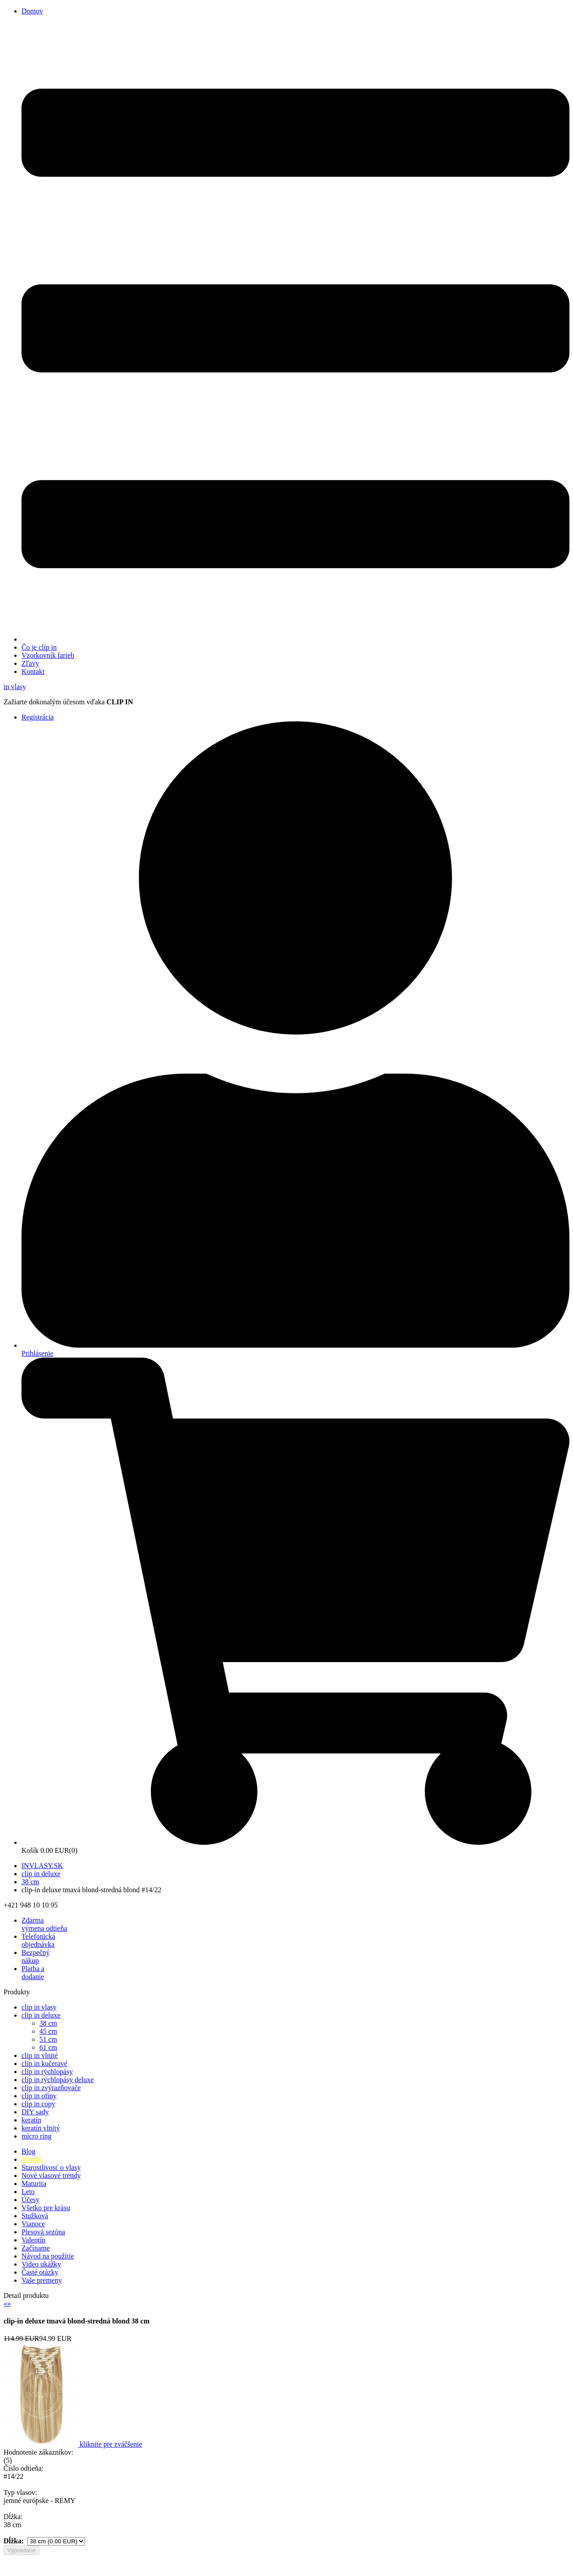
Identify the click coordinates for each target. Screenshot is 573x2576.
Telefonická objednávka (38, 1940)
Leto (27, 2191)
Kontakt (33, 671)
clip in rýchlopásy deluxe (57, 2079)
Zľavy (30, 663)
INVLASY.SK (42, 1865)
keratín (31, 2120)
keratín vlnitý (40, 2128)
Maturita (33, 2183)
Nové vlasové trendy (51, 2175)
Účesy (30, 2199)
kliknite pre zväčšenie (111, 2444)
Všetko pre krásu (45, 2208)
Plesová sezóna (43, 2232)
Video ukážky (41, 2264)
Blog (28, 2151)
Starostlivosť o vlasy (51, 2167)
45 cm (48, 2031)
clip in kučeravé (44, 2063)
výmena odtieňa (44, 1924)
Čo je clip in (39, 647)
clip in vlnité (39, 2055)
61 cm (48, 2047)
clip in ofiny (38, 2096)
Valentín (33, 2240)
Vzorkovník (47, 655)
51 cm (48, 2039)
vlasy (15, 686)
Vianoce (33, 2224)
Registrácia (37, 717)
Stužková (34, 2216)
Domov (32, 11)
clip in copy (38, 2104)
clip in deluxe (40, 1873)
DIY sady (35, 2112)
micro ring (36, 2136)
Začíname (35, 2248)
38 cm (30, 1882)
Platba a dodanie (32, 1972)
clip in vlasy (38, 2007)
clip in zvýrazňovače (51, 2088)
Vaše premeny (41, 2280)
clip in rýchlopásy (47, 2071)
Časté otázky (39, 2272)
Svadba (32, 2159)
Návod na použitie (47, 2256)
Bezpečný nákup (35, 1956)
